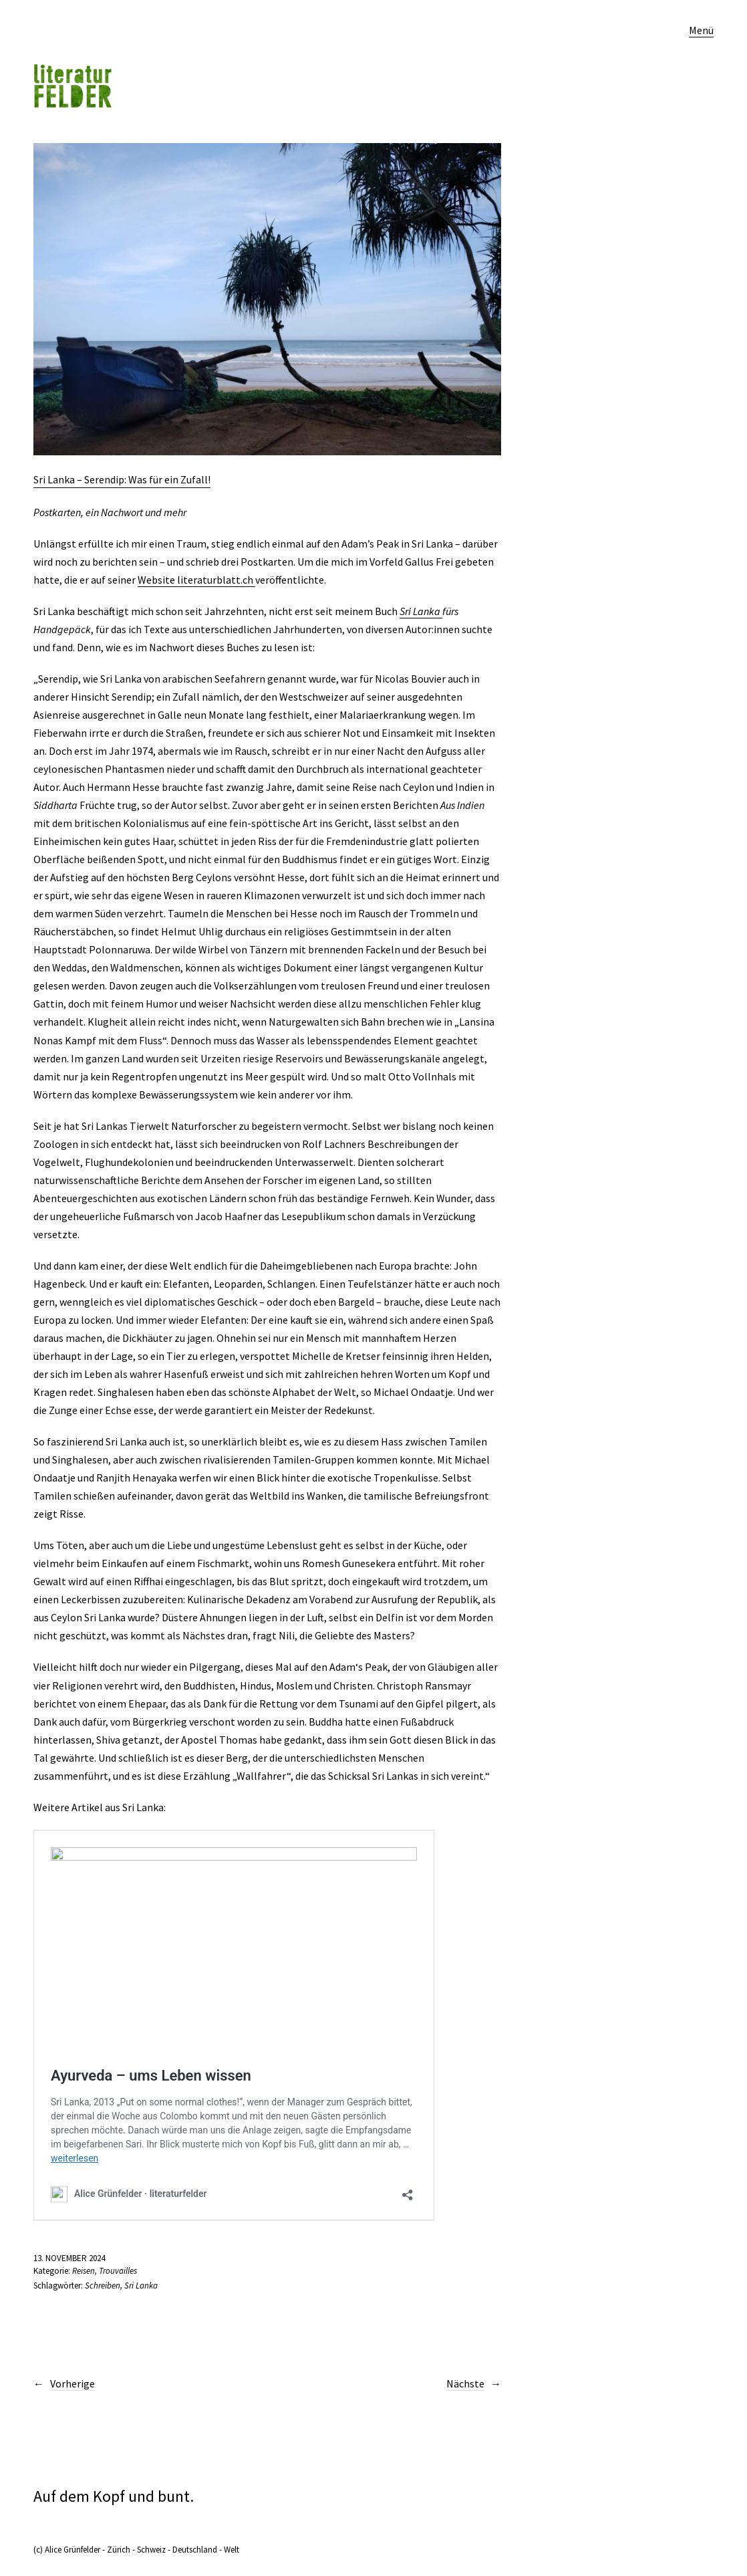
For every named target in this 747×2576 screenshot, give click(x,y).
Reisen (83, 2270)
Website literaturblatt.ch (196, 579)
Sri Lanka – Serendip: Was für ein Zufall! (121, 479)
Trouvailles (118, 2270)
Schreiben (102, 2285)
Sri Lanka (421, 611)
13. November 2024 (69, 2258)
